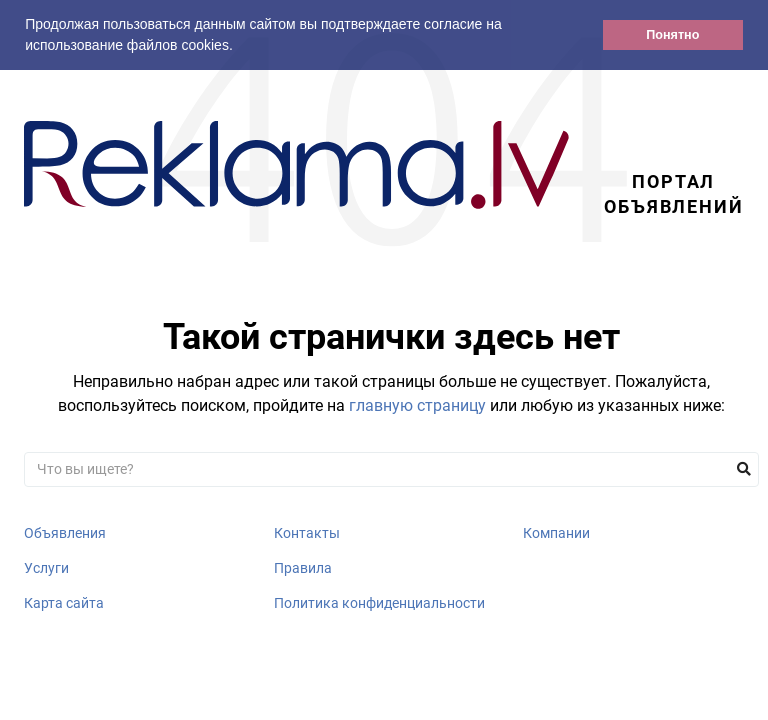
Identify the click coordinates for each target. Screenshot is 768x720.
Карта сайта (64, 603)
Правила (303, 568)
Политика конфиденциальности (379, 603)
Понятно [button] (672, 35)
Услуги (46, 568)
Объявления (65, 533)
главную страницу (417, 405)
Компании (556, 533)
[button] (240, 47)
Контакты (307, 533)
